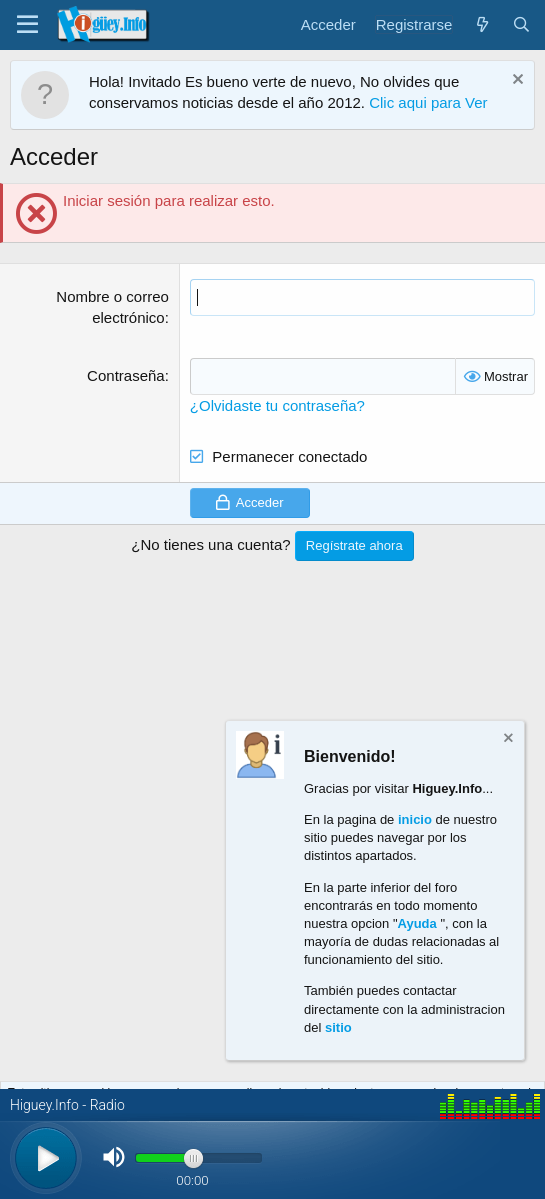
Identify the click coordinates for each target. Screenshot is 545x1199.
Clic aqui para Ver (428, 102)
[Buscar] (521, 24)
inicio (415, 819)
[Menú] (27, 25)
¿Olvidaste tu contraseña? (277, 405)
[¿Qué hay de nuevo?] (481, 24)
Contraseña (126, 375)
